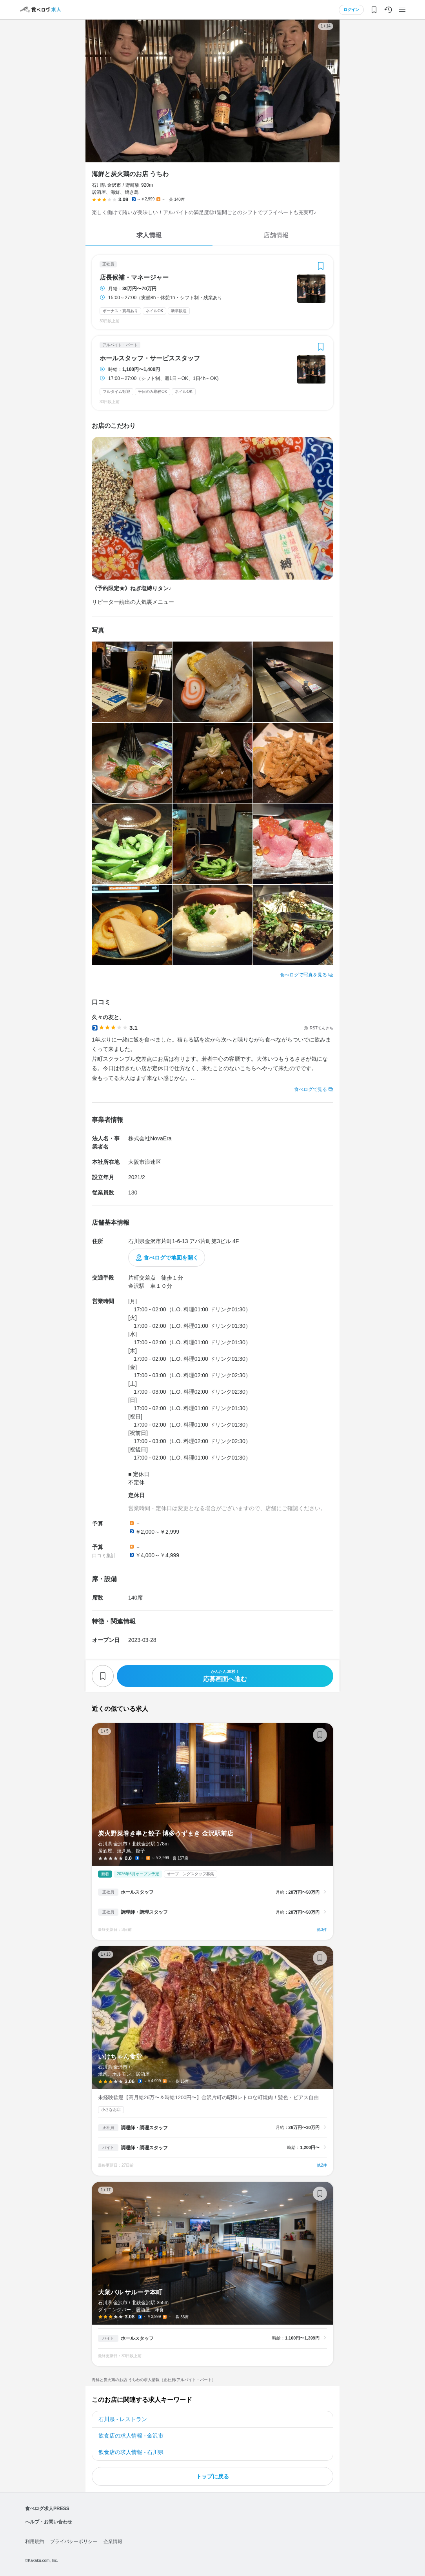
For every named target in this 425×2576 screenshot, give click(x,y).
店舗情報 (276, 235)
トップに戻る (212, 2476)
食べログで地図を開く (170, 1257)
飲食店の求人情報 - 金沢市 (130, 2435)
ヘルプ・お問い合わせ (48, 2522)
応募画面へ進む (225, 1675)
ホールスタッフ (137, 1892)
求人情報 (149, 235)
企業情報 (113, 2541)
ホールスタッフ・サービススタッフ (150, 358)
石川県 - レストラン (122, 2419)
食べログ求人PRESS (47, 2508)
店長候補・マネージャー (134, 278)
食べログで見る (310, 1089)
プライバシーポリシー (73, 2541)
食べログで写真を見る (303, 975)
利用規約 (34, 2541)
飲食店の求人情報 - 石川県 (130, 2452)
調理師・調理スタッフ (144, 1912)
